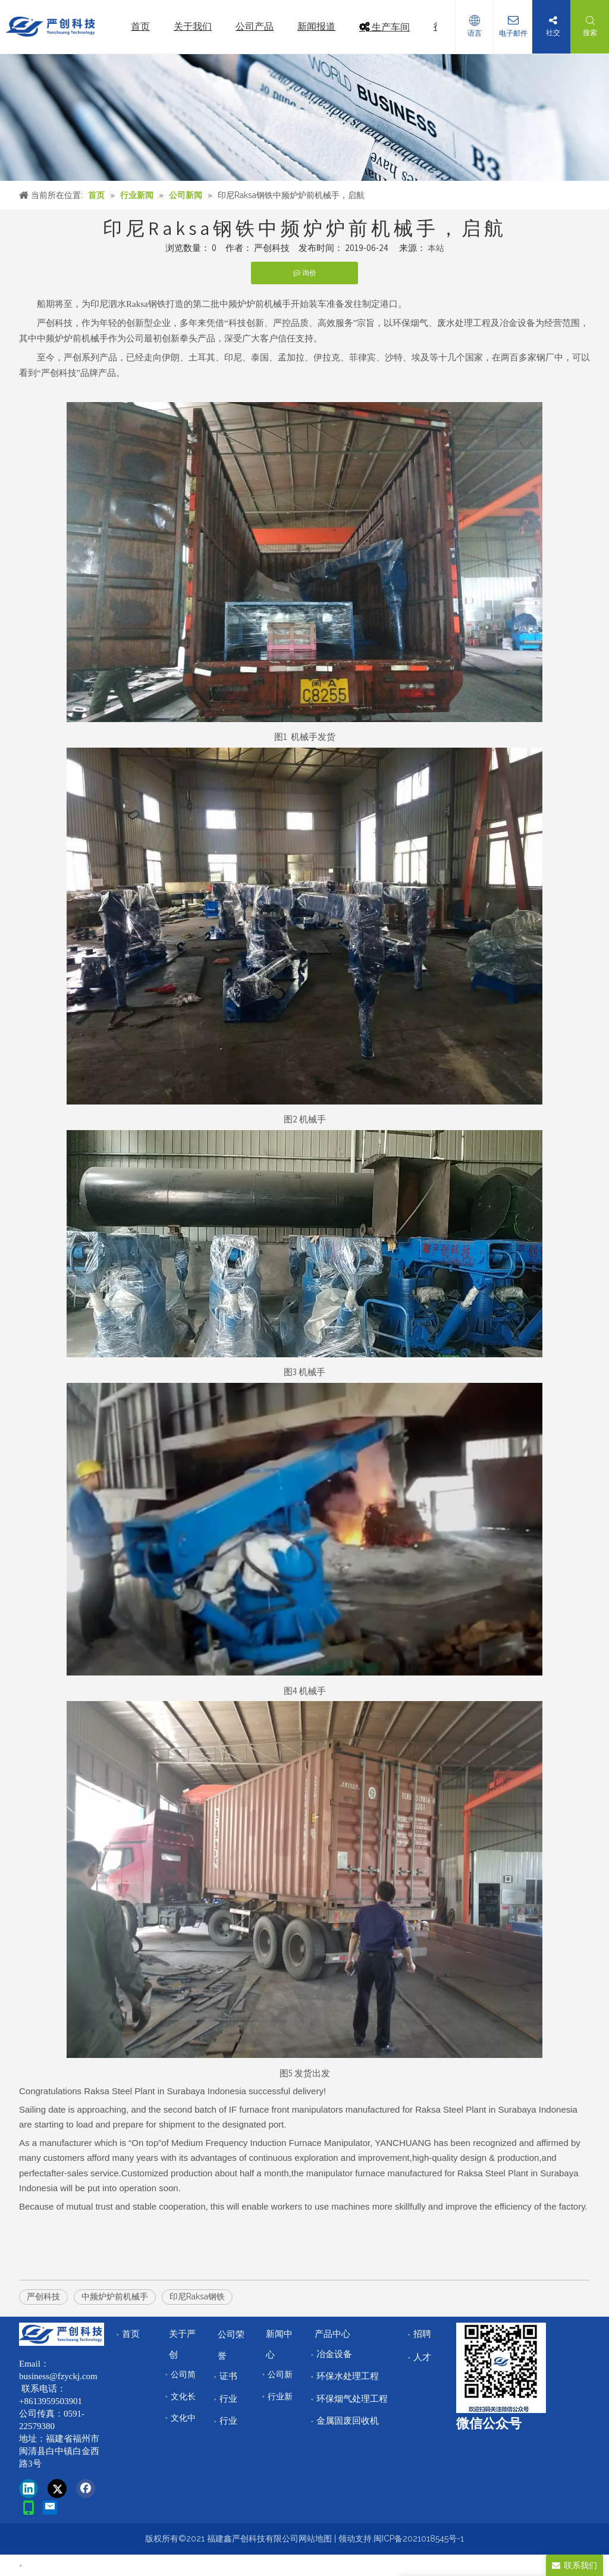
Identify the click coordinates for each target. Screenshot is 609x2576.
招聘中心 (431, 2334)
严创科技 (43, 2296)
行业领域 (237, 2420)
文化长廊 (187, 2396)
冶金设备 (334, 2354)
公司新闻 (284, 2374)
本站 (436, 248)
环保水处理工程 (347, 2376)
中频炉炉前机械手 (114, 2296)
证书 (228, 2376)
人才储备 (431, 2357)
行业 (228, 2398)
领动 (346, 2538)
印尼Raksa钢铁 (197, 2296)
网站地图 (315, 2538)
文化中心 (187, 2418)
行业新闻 (284, 2396)
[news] (304, 117)
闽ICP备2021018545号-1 (418, 2538)
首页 (131, 2334)
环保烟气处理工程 (352, 2398)
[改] (501, 2368)
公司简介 (187, 2374)
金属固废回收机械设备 (361, 2420)
